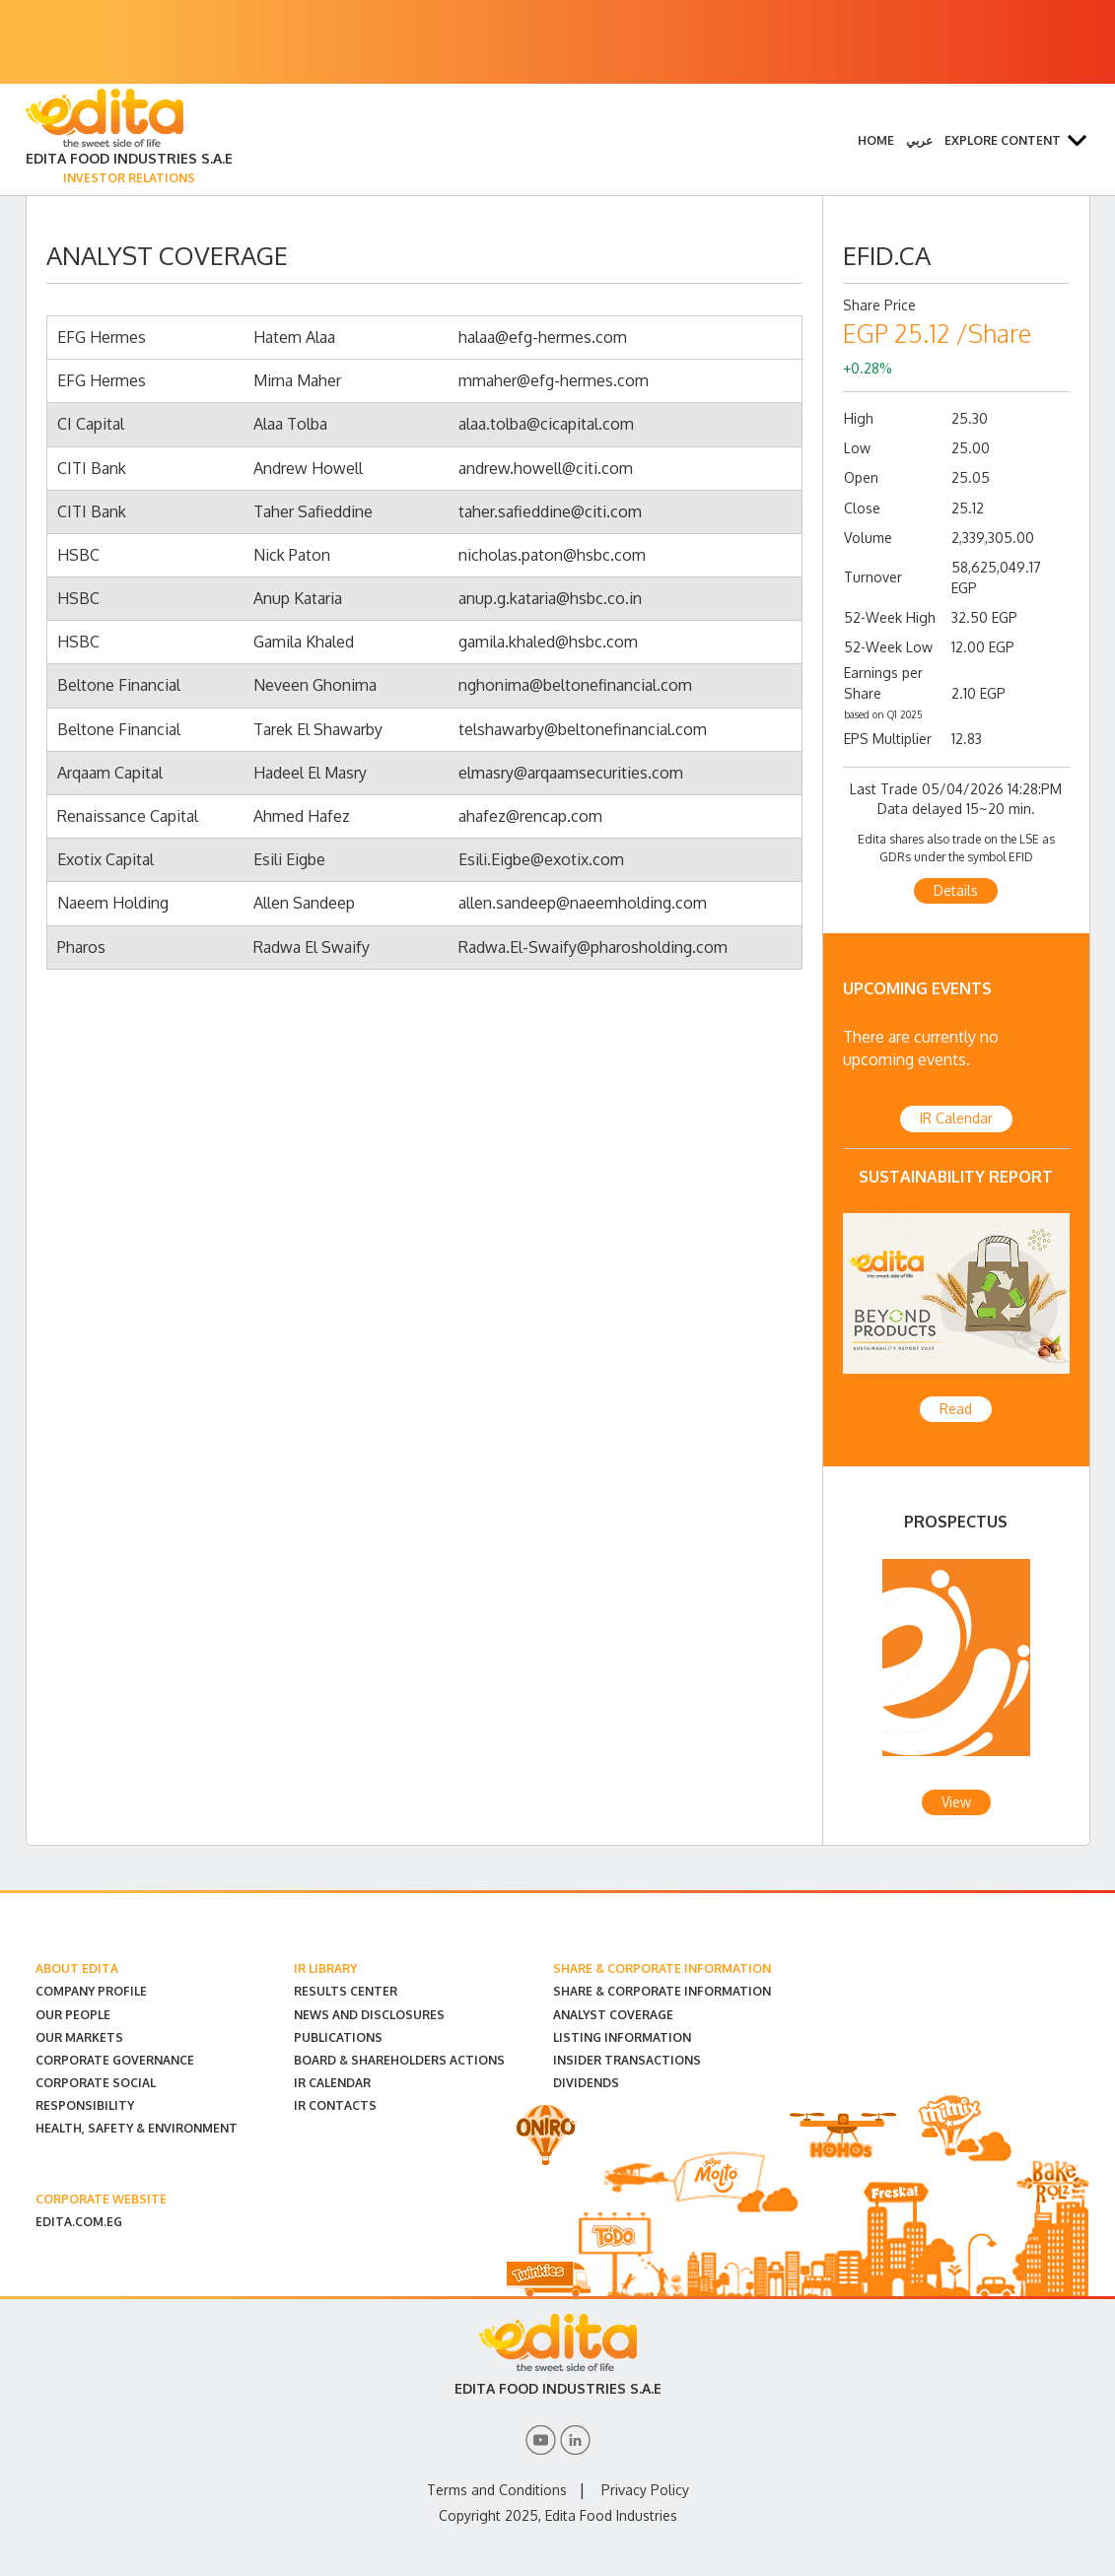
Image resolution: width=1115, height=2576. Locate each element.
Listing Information (622, 2037)
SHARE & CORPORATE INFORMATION (662, 1968)
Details (956, 890)
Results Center (345, 1991)
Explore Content (1002, 140)
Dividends (586, 2082)
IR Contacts (335, 2105)
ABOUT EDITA (76, 1968)
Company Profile (91, 1991)
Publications (338, 2037)
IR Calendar (956, 1118)
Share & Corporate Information (662, 1991)
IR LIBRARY (325, 1968)
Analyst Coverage (613, 2014)
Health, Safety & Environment (136, 2128)
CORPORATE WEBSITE (101, 2199)
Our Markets (79, 2037)
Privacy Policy (645, 2489)
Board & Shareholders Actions (399, 2060)
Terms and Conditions (497, 2489)
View (956, 1802)
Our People (72, 2014)
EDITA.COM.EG (78, 2221)
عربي (919, 140)
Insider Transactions (627, 2060)
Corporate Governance (114, 2060)
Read (956, 1408)
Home (876, 140)
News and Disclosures (369, 2014)
